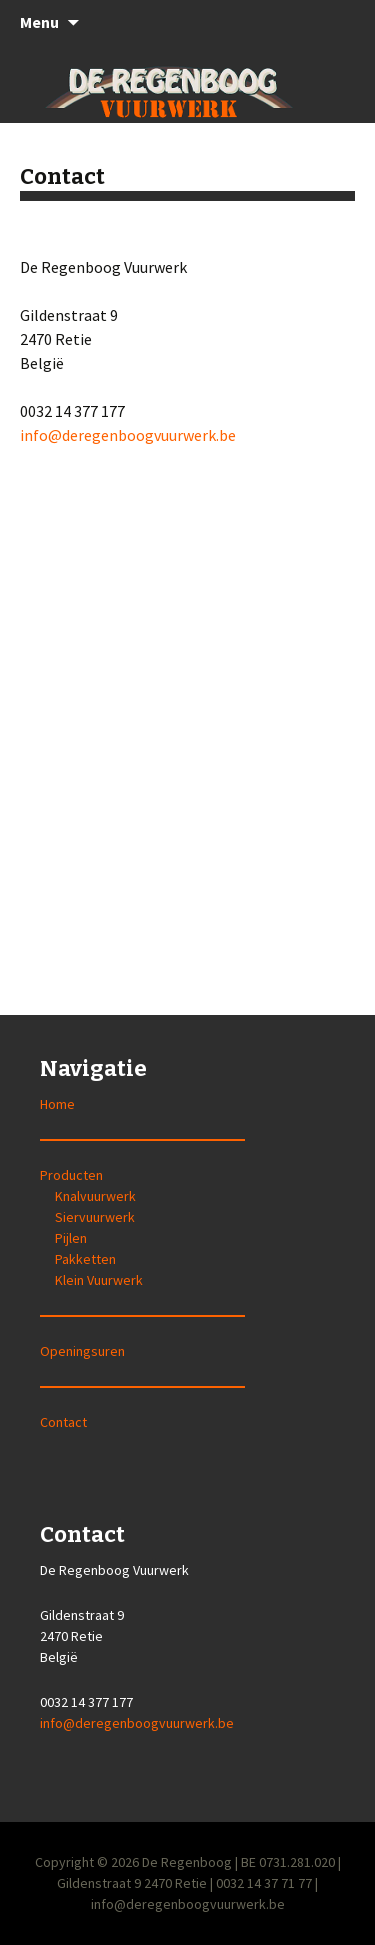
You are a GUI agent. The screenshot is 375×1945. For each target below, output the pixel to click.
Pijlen (71, 1238)
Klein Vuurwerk (99, 1280)
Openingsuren (82, 1351)
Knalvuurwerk (95, 1196)
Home (57, 1104)
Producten (71, 1175)
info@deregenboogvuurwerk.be (128, 435)
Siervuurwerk (95, 1217)
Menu (39, 22)
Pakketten (85, 1259)
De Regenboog (187, 1862)
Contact (63, 1422)
